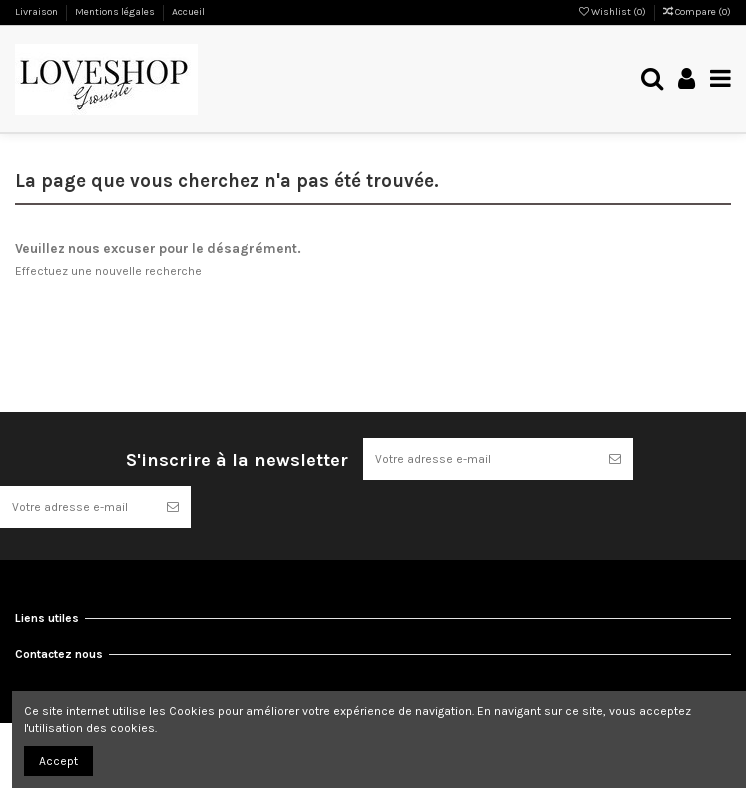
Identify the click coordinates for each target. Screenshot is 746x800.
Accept (58, 761)
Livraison (37, 12)
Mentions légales (116, 12)
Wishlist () (613, 12)
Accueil (188, 12)
